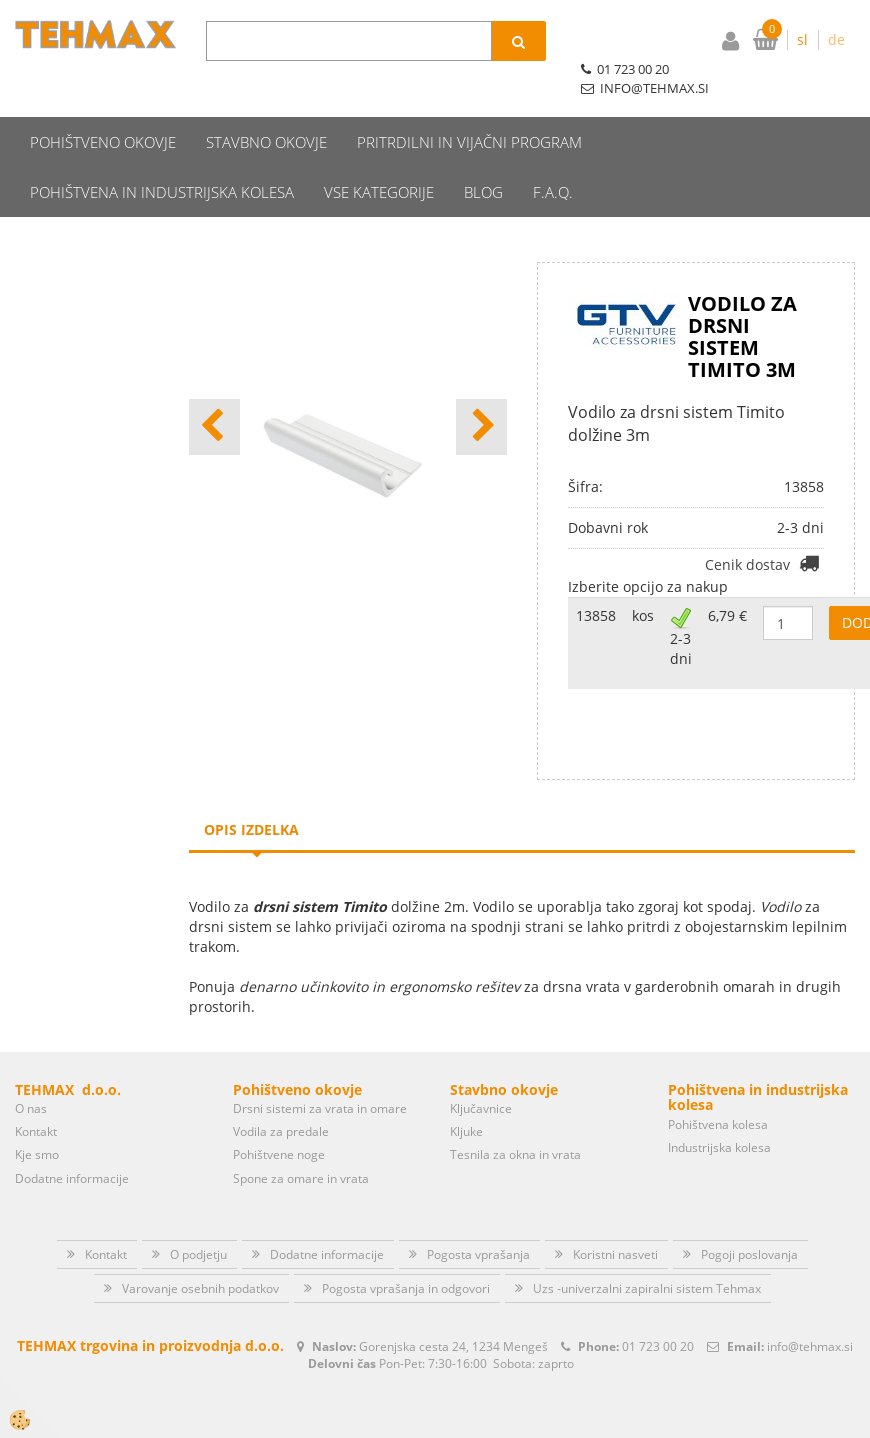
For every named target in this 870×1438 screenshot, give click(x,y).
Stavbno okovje (266, 105)
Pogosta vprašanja (478, 1217)
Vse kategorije (379, 155)
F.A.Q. (553, 155)
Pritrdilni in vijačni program (469, 105)
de (836, 39)
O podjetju (198, 1217)
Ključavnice (481, 1071)
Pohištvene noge (279, 1117)
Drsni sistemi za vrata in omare (320, 1071)
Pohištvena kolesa (718, 1086)
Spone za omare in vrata (301, 1141)
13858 (596, 578)
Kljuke (466, 1094)
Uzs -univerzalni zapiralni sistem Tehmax (647, 1251)
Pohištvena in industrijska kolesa (162, 155)
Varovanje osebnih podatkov (200, 1251)
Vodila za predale (281, 1094)
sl (802, 39)
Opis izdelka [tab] (251, 792)
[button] (481, 390)
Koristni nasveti (615, 1217)
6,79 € (727, 578)
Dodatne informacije (72, 1141)
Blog (483, 155)
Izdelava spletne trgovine (414, 1419)
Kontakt (36, 1094)
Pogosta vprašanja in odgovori (406, 1251)
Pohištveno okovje (103, 105)
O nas (31, 1071)
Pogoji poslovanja (749, 1217)
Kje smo (37, 1117)
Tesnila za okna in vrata (515, 1117)
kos (643, 578)
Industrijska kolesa (719, 1110)
